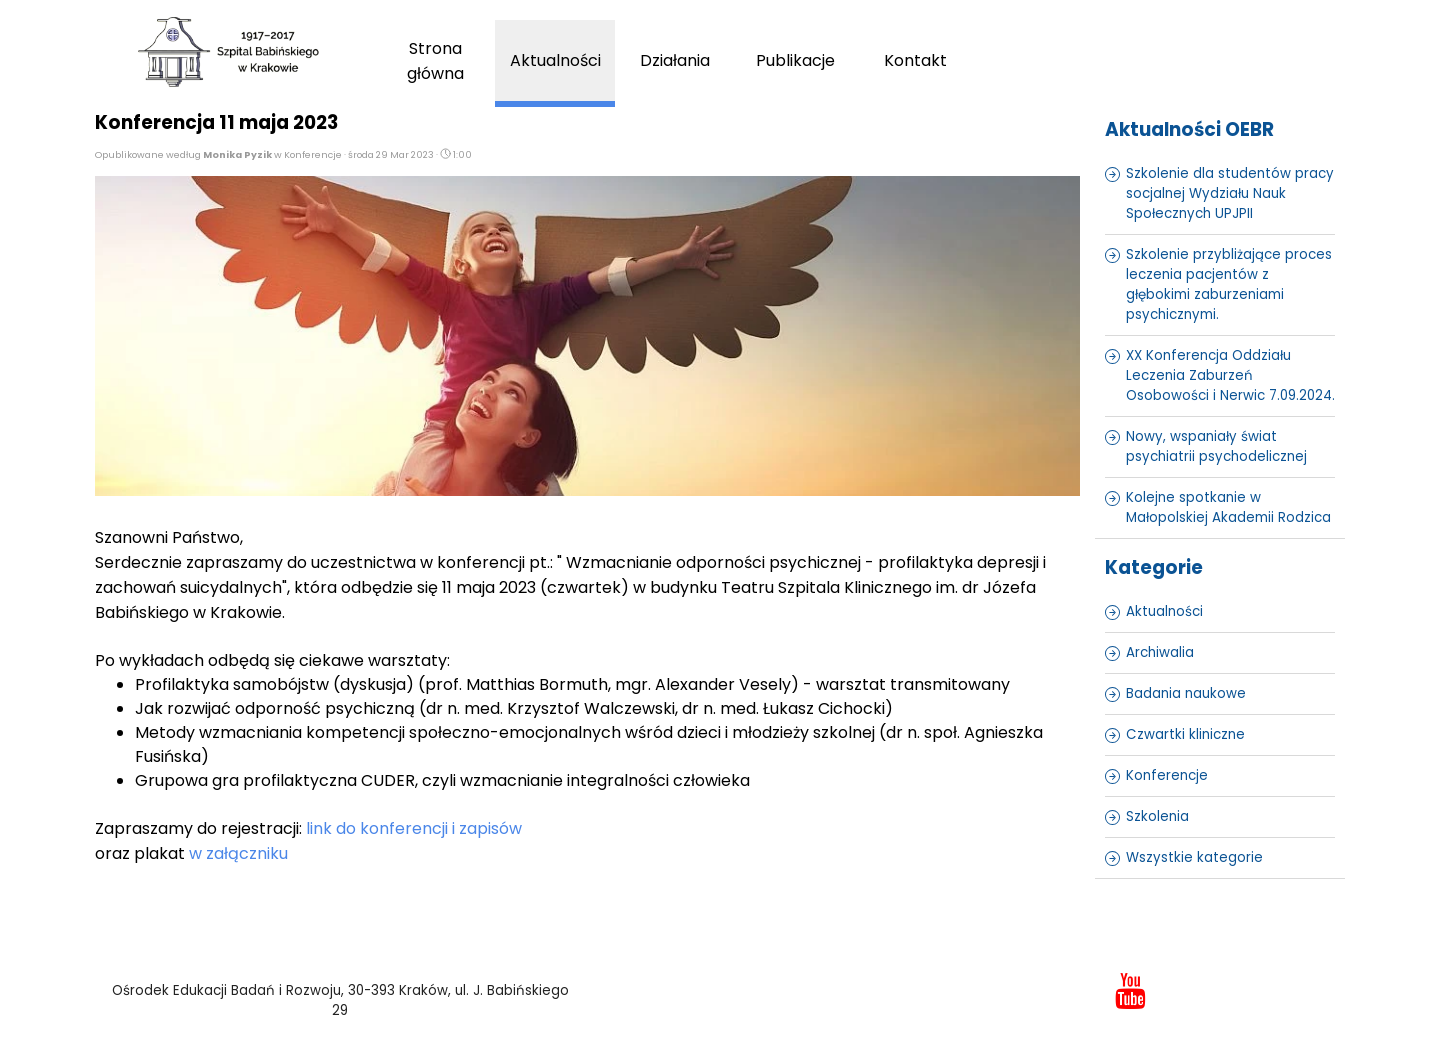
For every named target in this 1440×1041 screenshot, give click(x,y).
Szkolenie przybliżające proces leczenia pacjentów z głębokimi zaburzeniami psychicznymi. (1229, 284)
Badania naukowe (1186, 693)
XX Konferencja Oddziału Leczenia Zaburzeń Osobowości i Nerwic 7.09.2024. (1230, 375)
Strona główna (435, 61)
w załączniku (238, 853)
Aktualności (555, 60)
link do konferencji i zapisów (414, 828)
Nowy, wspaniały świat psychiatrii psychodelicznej (1216, 446)
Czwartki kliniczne (1185, 734)
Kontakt (915, 60)
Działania (675, 60)
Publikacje (795, 60)
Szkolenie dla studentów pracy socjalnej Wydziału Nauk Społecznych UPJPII (1230, 193)
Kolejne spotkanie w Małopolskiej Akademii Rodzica (1228, 507)
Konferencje (1167, 775)
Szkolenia (1157, 816)
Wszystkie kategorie (1194, 857)
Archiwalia (1160, 652)
